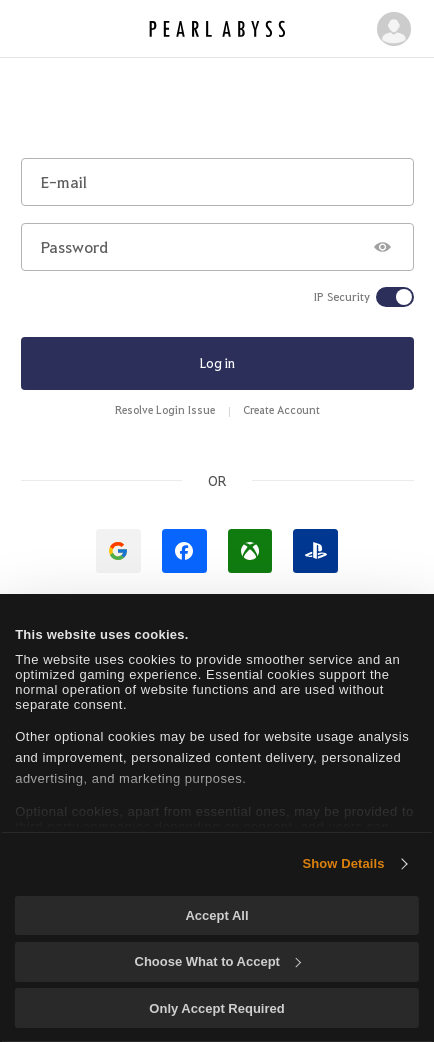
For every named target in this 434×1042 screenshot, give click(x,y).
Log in (217, 362)
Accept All (216, 915)
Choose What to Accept (218, 961)
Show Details (343, 863)
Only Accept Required (216, 1008)
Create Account (281, 409)
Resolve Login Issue (165, 409)
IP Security (342, 297)
